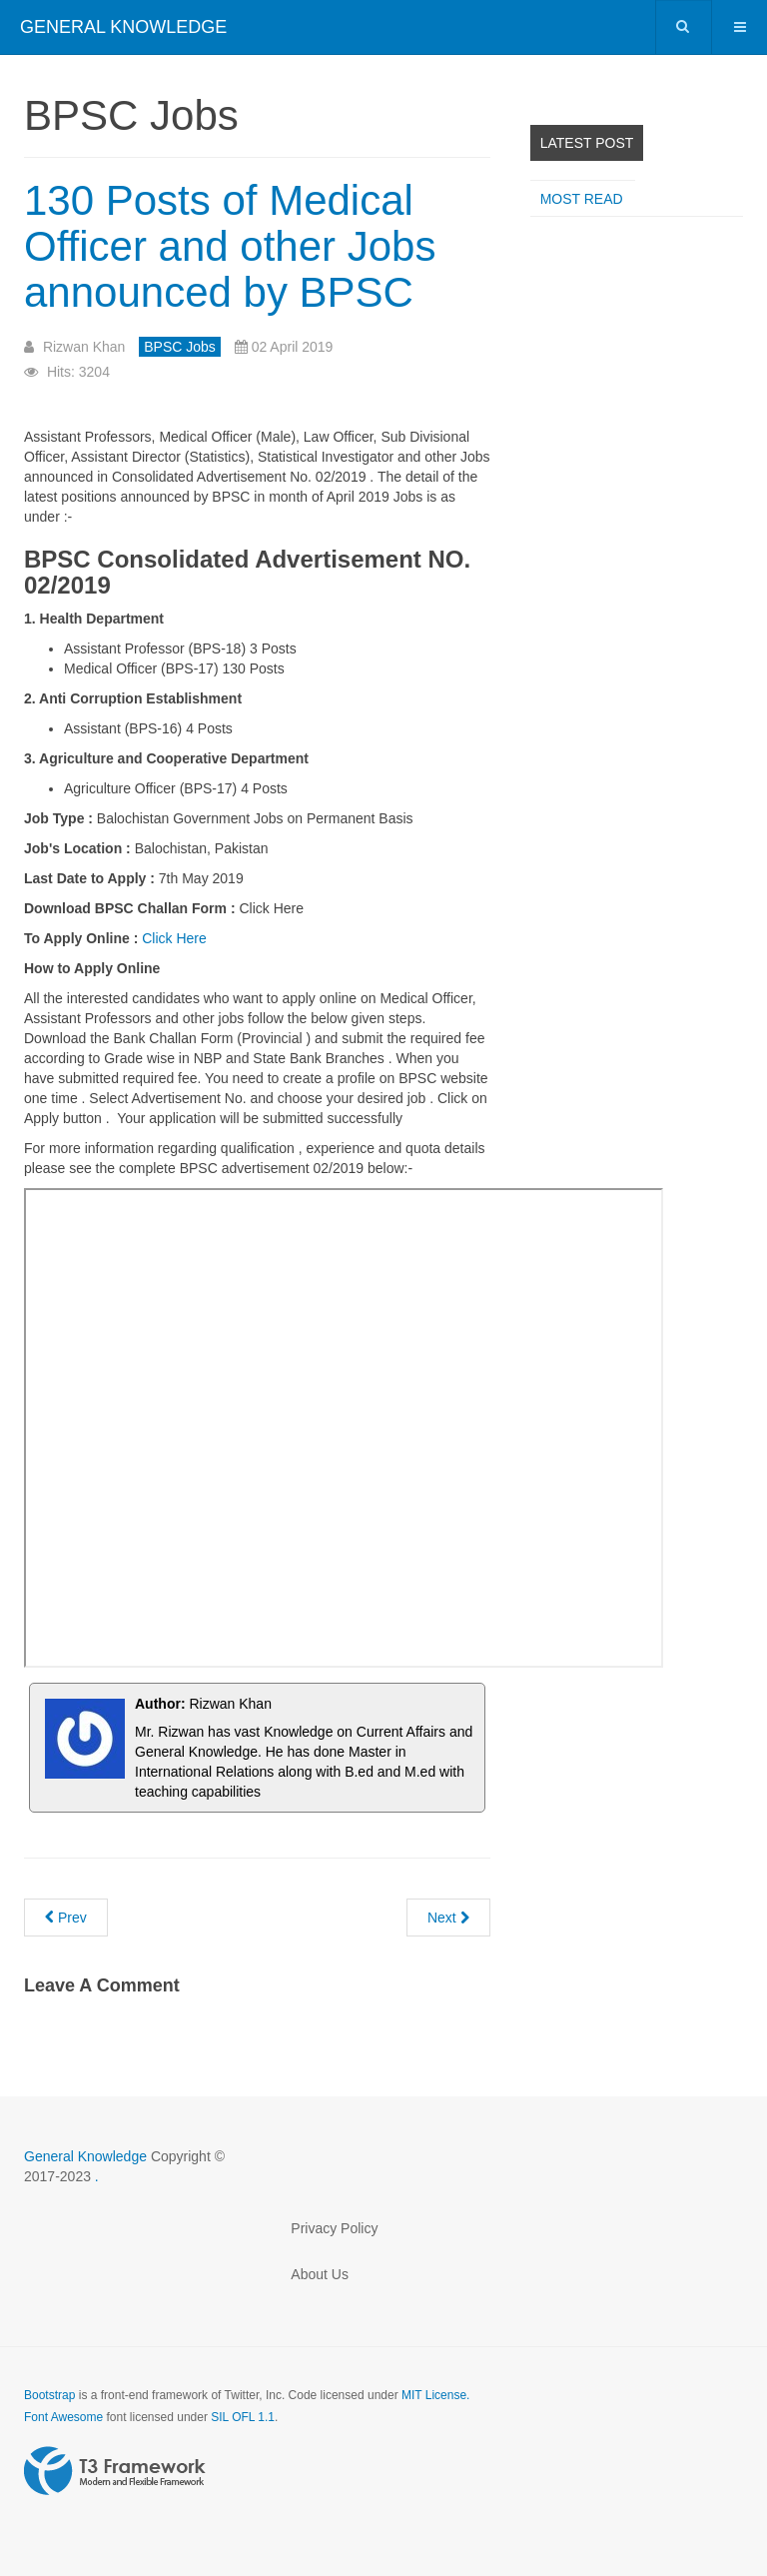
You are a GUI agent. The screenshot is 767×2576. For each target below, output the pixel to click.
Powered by (115, 2471)
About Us (320, 2274)
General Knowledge (87, 2156)
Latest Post (587, 143)
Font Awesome (63, 2417)
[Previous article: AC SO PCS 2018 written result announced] (66, 1917)
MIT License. (435, 2395)
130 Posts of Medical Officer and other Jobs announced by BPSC (229, 246)
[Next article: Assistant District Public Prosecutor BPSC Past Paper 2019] (448, 1917)
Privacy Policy (334, 2228)
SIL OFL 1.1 (243, 2417)
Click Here (174, 938)
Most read (581, 199)
